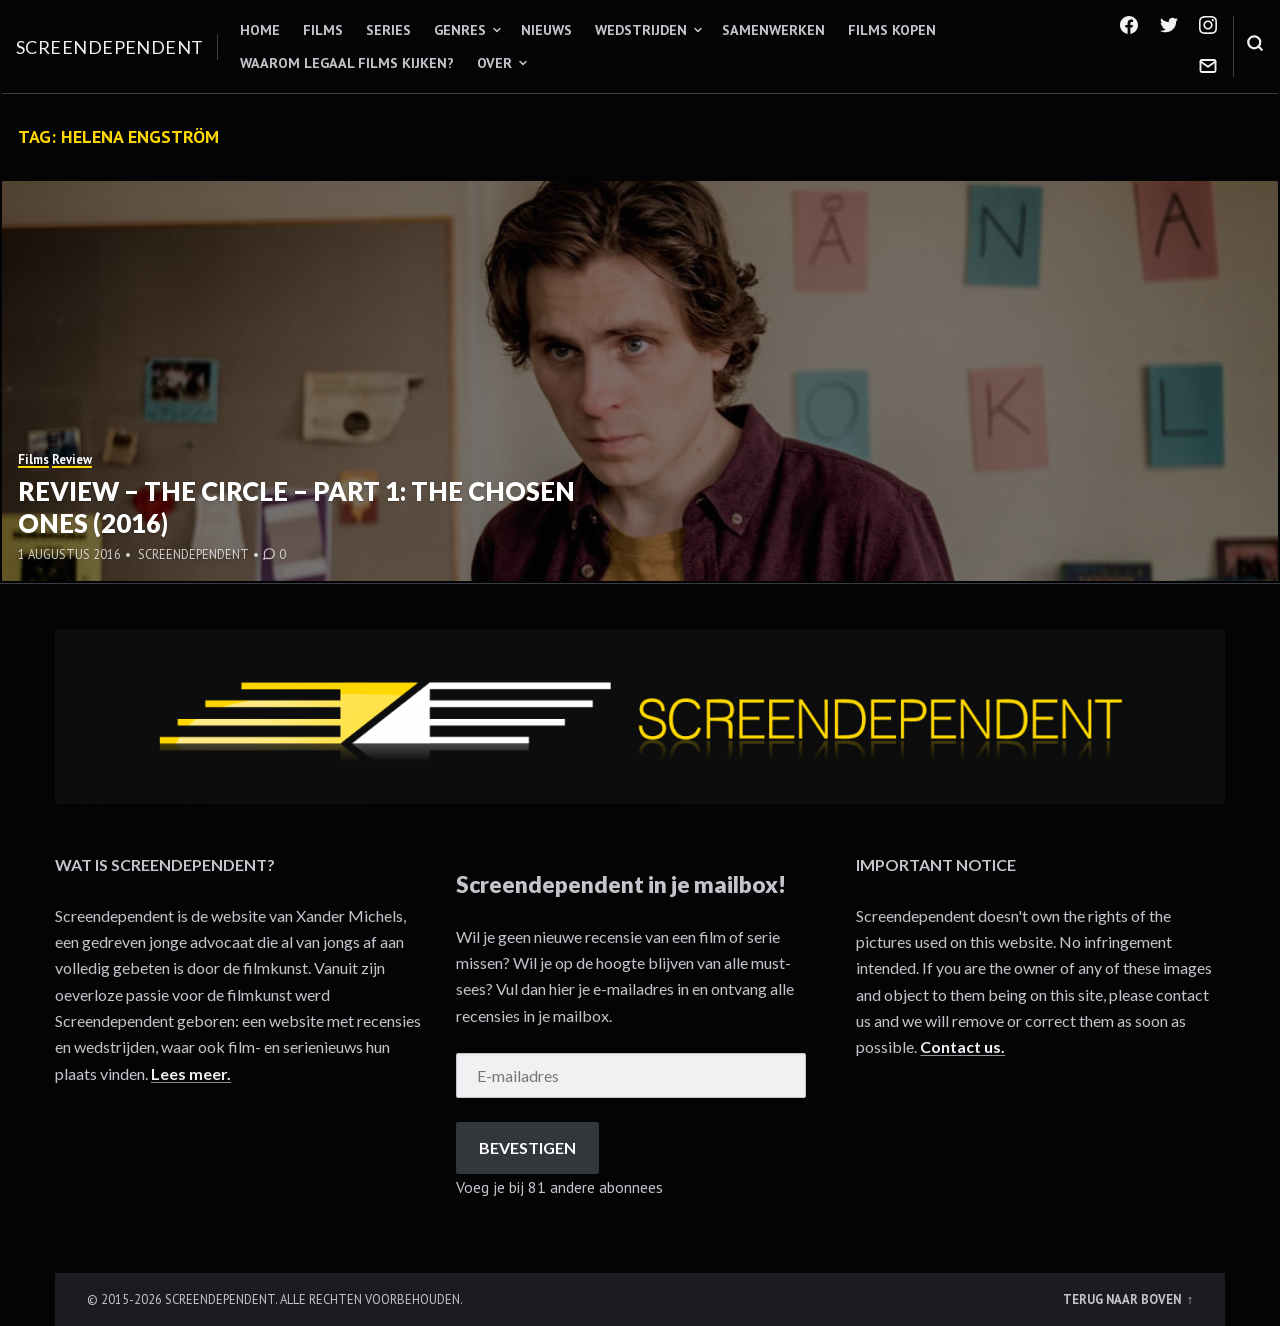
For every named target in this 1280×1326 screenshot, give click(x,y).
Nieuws (546, 30)
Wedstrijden (641, 30)
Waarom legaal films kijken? (347, 63)
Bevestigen (527, 1147)
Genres (460, 30)
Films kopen (892, 30)
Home (260, 30)
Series (388, 30)
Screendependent (110, 47)
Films (323, 30)
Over (494, 63)
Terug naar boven (1123, 1299)
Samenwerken (773, 30)
